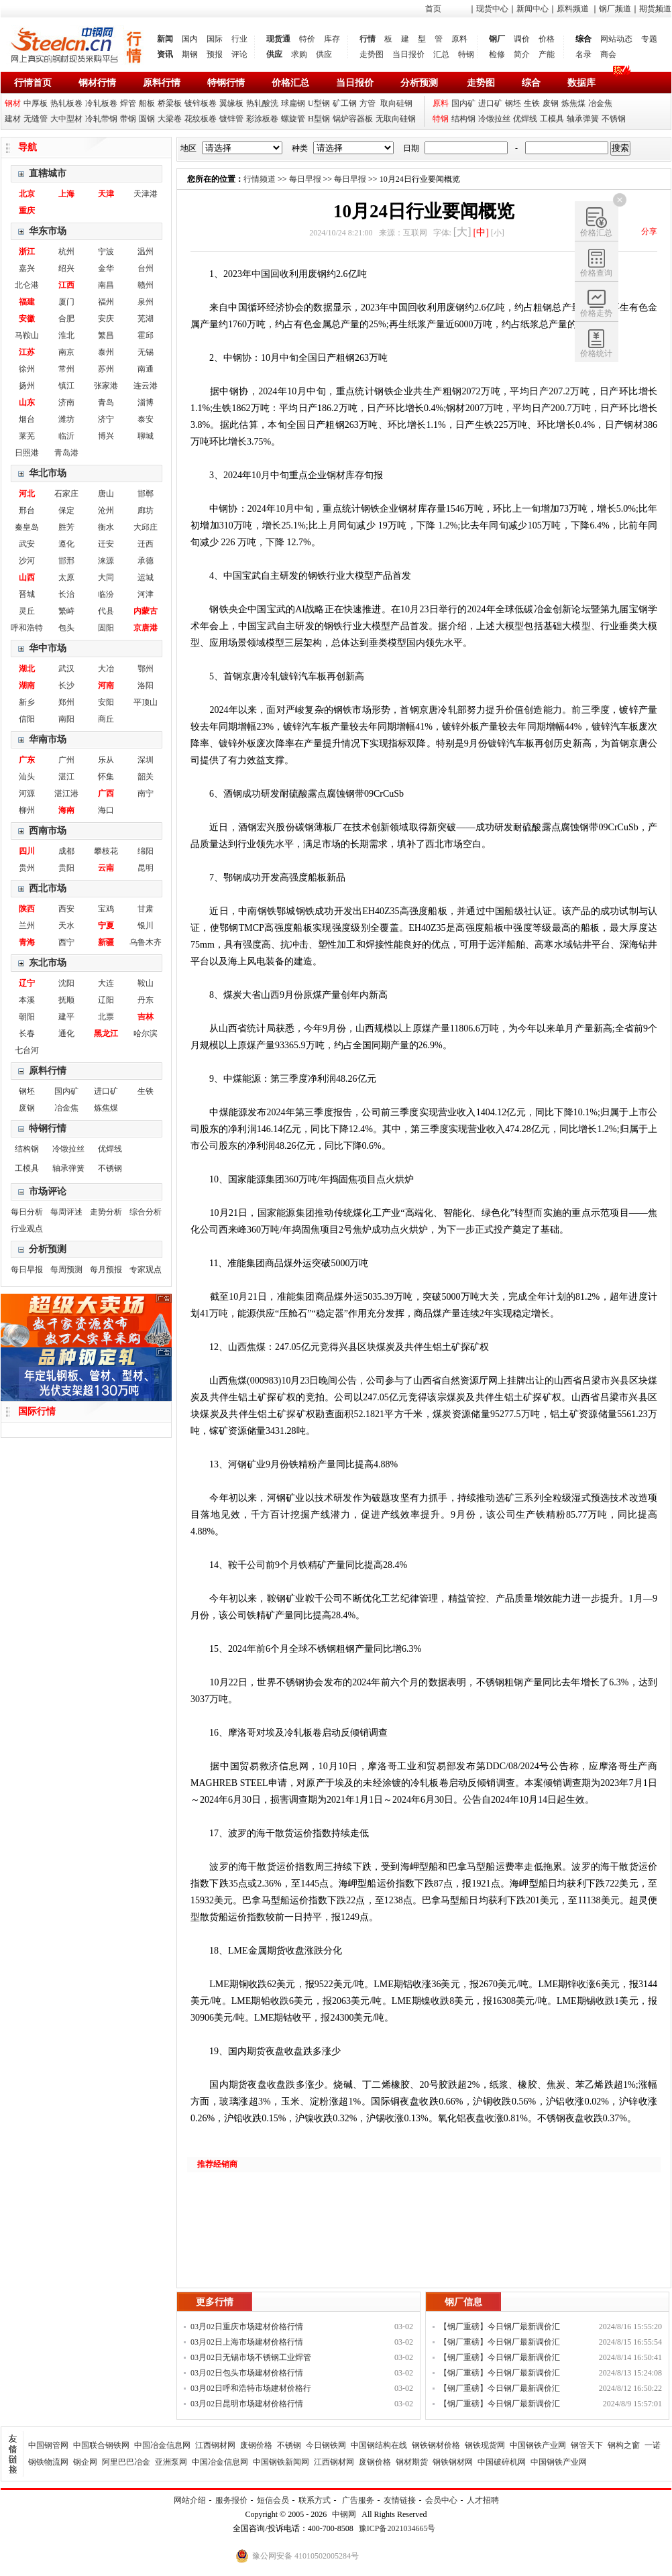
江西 (66, 285)
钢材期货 (412, 2462)
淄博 (145, 402)
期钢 (190, 54)
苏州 (106, 369)
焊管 (128, 103)
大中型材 (66, 118)
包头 (66, 627)
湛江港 (66, 793)
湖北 (27, 668)
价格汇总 (290, 83)
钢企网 (85, 2462)
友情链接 (400, 2500)
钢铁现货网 (485, 2445)
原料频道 (573, 8)
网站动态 (616, 39)
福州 (106, 301)
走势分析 (106, 1212)
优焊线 (525, 118)
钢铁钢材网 (453, 2462)
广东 (27, 760)
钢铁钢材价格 (436, 2445)
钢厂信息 (463, 2302)
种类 (300, 148)
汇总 (441, 54)
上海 (66, 194)
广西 (106, 793)
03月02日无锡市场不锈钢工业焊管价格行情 (250, 2359)
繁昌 (106, 335)
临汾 (106, 594)
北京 (27, 194)
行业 (239, 39)
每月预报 (106, 1269)
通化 (66, 1033)
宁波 (106, 251)
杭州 (66, 251)
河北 (27, 493)
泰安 (145, 419)
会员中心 (441, 2500)
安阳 (106, 702)
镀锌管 (231, 118)
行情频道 (259, 179)
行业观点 (27, 1228)
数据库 (581, 83)
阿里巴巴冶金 (126, 2462)
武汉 (66, 668)
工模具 (552, 118)
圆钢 (147, 118)
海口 (106, 810)
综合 (531, 83)
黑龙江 (106, 1033)
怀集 (106, 776)
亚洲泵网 (171, 2462)
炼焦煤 (573, 103)
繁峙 (66, 611)
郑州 (66, 702)
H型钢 (319, 118)
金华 (106, 268)
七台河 (27, 1050)
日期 (411, 148)
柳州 (27, 810)
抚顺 (66, 1000)
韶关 (145, 776)
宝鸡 (106, 908)
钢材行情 (97, 83)
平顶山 (145, 702)
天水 (66, 925)
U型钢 (319, 103)
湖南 (27, 685)
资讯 (165, 54)
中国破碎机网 (502, 2462)
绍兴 (66, 268)
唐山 (106, 493)
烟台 (27, 419)
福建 (27, 301)
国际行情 (37, 1411)
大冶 (106, 668)
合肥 (66, 318)
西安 (66, 908)
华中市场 (47, 648)
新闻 (165, 39)
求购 (299, 54)
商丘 (106, 719)
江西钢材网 (215, 2445)
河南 (106, 685)
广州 (66, 760)
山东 (27, 402)
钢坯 (513, 103)
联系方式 (314, 2500)
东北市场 (47, 963)
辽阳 (106, 1000)
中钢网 (344, 2514)
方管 (367, 103)
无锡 (145, 352)
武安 (27, 544)
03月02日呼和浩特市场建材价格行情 (250, 2390)
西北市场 (47, 888)
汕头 (27, 776)
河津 (145, 594)
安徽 (27, 318)
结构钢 (463, 118)
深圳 (145, 760)
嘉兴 (27, 268)
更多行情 (214, 2302)
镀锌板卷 (200, 103)
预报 (215, 54)
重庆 (27, 210)
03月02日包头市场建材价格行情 (246, 2372)
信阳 (27, 719)
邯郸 (145, 493)
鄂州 (145, 668)
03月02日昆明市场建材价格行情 (246, 2403)
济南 (66, 402)
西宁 (66, 942)
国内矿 (463, 103)
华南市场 (47, 739)
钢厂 (497, 39)
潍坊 (66, 419)
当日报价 (408, 54)
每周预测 (66, 1269)
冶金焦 (600, 103)
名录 (583, 54)
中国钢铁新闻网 (281, 2462)
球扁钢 (293, 103)
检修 (497, 54)
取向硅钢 (396, 103)
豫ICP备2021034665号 (397, 2528)
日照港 (27, 452)
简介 (522, 54)
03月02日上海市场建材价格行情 (246, 2342)
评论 (239, 54)
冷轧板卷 (101, 103)
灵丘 (27, 611)
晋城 (27, 594)
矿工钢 (345, 103)
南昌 (106, 285)
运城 (145, 577)
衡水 (106, 527)
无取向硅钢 (396, 118)
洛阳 (145, 685)
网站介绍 (190, 2500)
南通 (145, 369)
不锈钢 (614, 118)
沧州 (106, 510)
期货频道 (655, 8)
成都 (66, 851)
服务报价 (231, 2500)
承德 (145, 560)
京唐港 (145, 627)
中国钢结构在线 (379, 2445)
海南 (66, 810)
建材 (13, 118)
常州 (66, 369)
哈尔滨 (145, 1033)
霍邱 (145, 335)
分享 (649, 231)
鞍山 (145, 983)
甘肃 (145, 908)
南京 (66, 352)
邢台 (27, 510)
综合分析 (145, 1212)
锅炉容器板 (353, 118)
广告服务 (358, 2500)
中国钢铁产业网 (538, 2445)
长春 (27, 1033)
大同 (106, 577)
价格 (547, 39)
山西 (27, 577)
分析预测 (419, 83)
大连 (106, 983)
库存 (332, 39)
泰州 (106, 352)
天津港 (145, 194)
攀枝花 (106, 851)
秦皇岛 (27, 527)
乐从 (106, 760)
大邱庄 (145, 527)
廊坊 (145, 510)
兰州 (27, 925)
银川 (145, 925)
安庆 (106, 318)
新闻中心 (532, 8)
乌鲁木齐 (145, 942)
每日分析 (27, 1212)
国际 (215, 39)
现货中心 (492, 8)
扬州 (27, 385)
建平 (66, 1016)
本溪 (27, 1000)
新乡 (27, 702)
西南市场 (47, 831)
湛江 (66, 776)
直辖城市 (47, 173)
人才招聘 (483, 2500)
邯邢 (66, 560)
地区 (188, 148)
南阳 (66, 719)
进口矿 (490, 103)
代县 (106, 611)
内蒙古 (145, 611)
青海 (27, 942)
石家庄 (66, 493)
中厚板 (35, 103)
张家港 (106, 385)
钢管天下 (587, 2445)
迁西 (145, 544)
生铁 (532, 103)
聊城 (145, 436)
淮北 (66, 335)
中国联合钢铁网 (101, 2445)
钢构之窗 (624, 2445)
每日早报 (27, 1269)
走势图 (371, 54)
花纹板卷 (200, 118)
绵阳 (145, 851)
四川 (27, 851)
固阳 (106, 627)
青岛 (106, 402)
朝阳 (27, 1016)
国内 (190, 39)
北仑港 (27, 285)
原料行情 (161, 83)
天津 (106, 194)
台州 (145, 268)
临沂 (66, 436)
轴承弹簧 (583, 118)
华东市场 (47, 231)
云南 (106, 868)
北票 (106, 1016)
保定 (66, 510)
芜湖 (145, 318)
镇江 (66, 385)
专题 (649, 39)
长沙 (66, 685)
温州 (145, 251)
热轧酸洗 (262, 103)
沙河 (27, 560)
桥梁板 (170, 103)
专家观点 (145, 1269)
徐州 (27, 369)
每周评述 (66, 1212)
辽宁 (27, 983)
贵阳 (66, 868)
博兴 (106, 436)
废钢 (551, 103)
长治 (66, 594)
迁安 (106, 544)
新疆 (106, 942)
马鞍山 (27, 335)
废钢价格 (256, 2445)
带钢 (128, 118)
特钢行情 (226, 83)
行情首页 (33, 83)
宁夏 (106, 925)
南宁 (145, 793)
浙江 (27, 251)
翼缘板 (231, 103)
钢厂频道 (615, 8)
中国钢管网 (48, 2445)
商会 (608, 54)
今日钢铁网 (326, 2445)
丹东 (145, 1000)
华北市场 (47, 473)
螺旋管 (293, 118)
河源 (27, 793)
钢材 (13, 103)
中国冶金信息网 (162, 2445)
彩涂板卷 (262, 118)
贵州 (27, 868)
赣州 (145, 285)
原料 (459, 39)
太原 (66, 577)
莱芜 (27, 436)
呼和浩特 (27, 627)
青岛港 (66, 452)
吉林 (145, 1016)
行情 (367, 39)
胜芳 (66, 527)
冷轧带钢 (101, 118)
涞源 (106, 560)
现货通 (278, 39)
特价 (307, 39)
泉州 (145, 301)
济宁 (106, 419)
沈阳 (66, 983)
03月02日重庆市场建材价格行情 (246, 2326)
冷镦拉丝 (494, 118)
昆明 (145, 868)
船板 (147, 103)
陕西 (27, 908)
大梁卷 (170, 118)
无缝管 (35, 118)
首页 (433, 8)
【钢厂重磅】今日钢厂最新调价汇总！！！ (499, 2328)
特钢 (466, 54)
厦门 (66, 301)
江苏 (27, 352)
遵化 (66, 544)
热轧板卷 (66, 103)
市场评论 (47, 1191)
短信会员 (273, 2500)
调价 (522, 39)
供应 (274, 54)
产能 (547, 54)
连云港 (145, 385)
